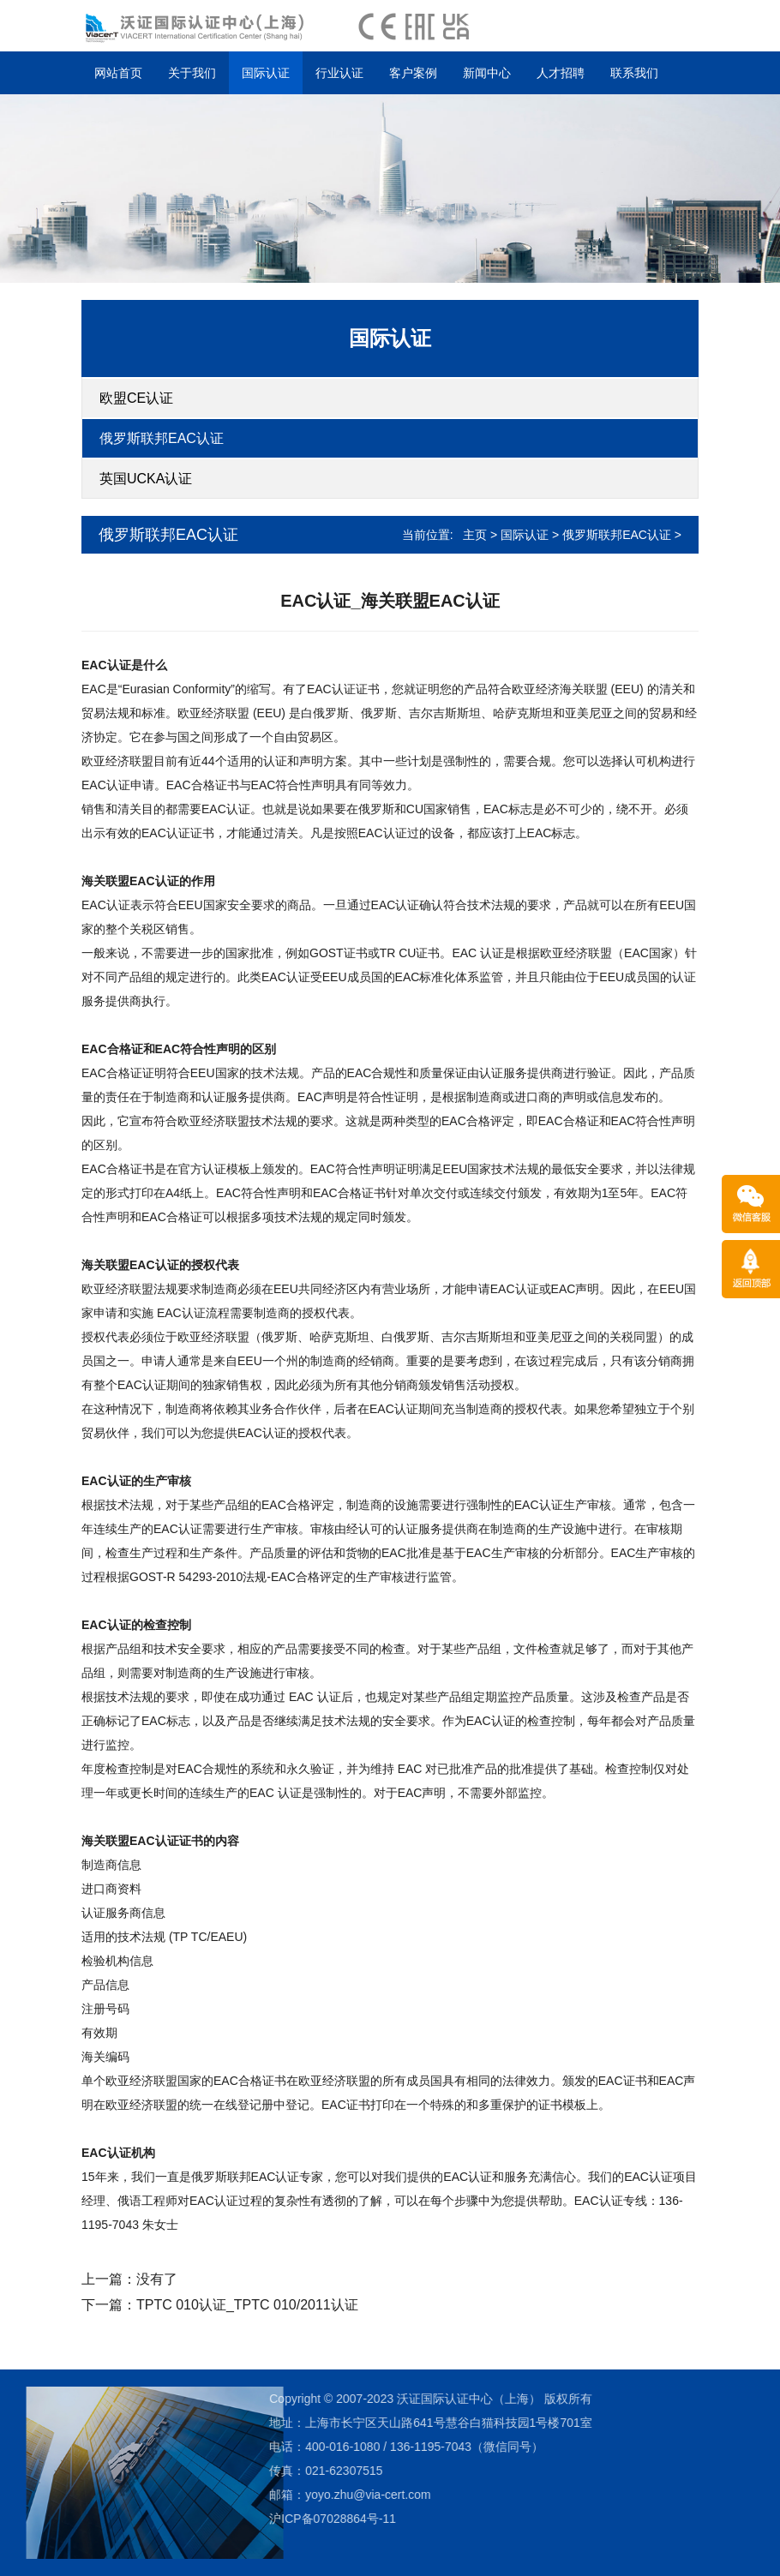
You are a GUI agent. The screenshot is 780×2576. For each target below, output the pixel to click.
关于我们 (192, 73)
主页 (475, 535)
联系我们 (634, 73)
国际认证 (266, 73)
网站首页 (118, 73)
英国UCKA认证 (145, 478)
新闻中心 (487, 73)
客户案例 (413, 73)
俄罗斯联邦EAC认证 (161, 438)
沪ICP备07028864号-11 (222, 2518)
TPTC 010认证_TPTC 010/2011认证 (247, 2304)
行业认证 (339, 73)
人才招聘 (561, 73)
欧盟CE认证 (136, 398)
